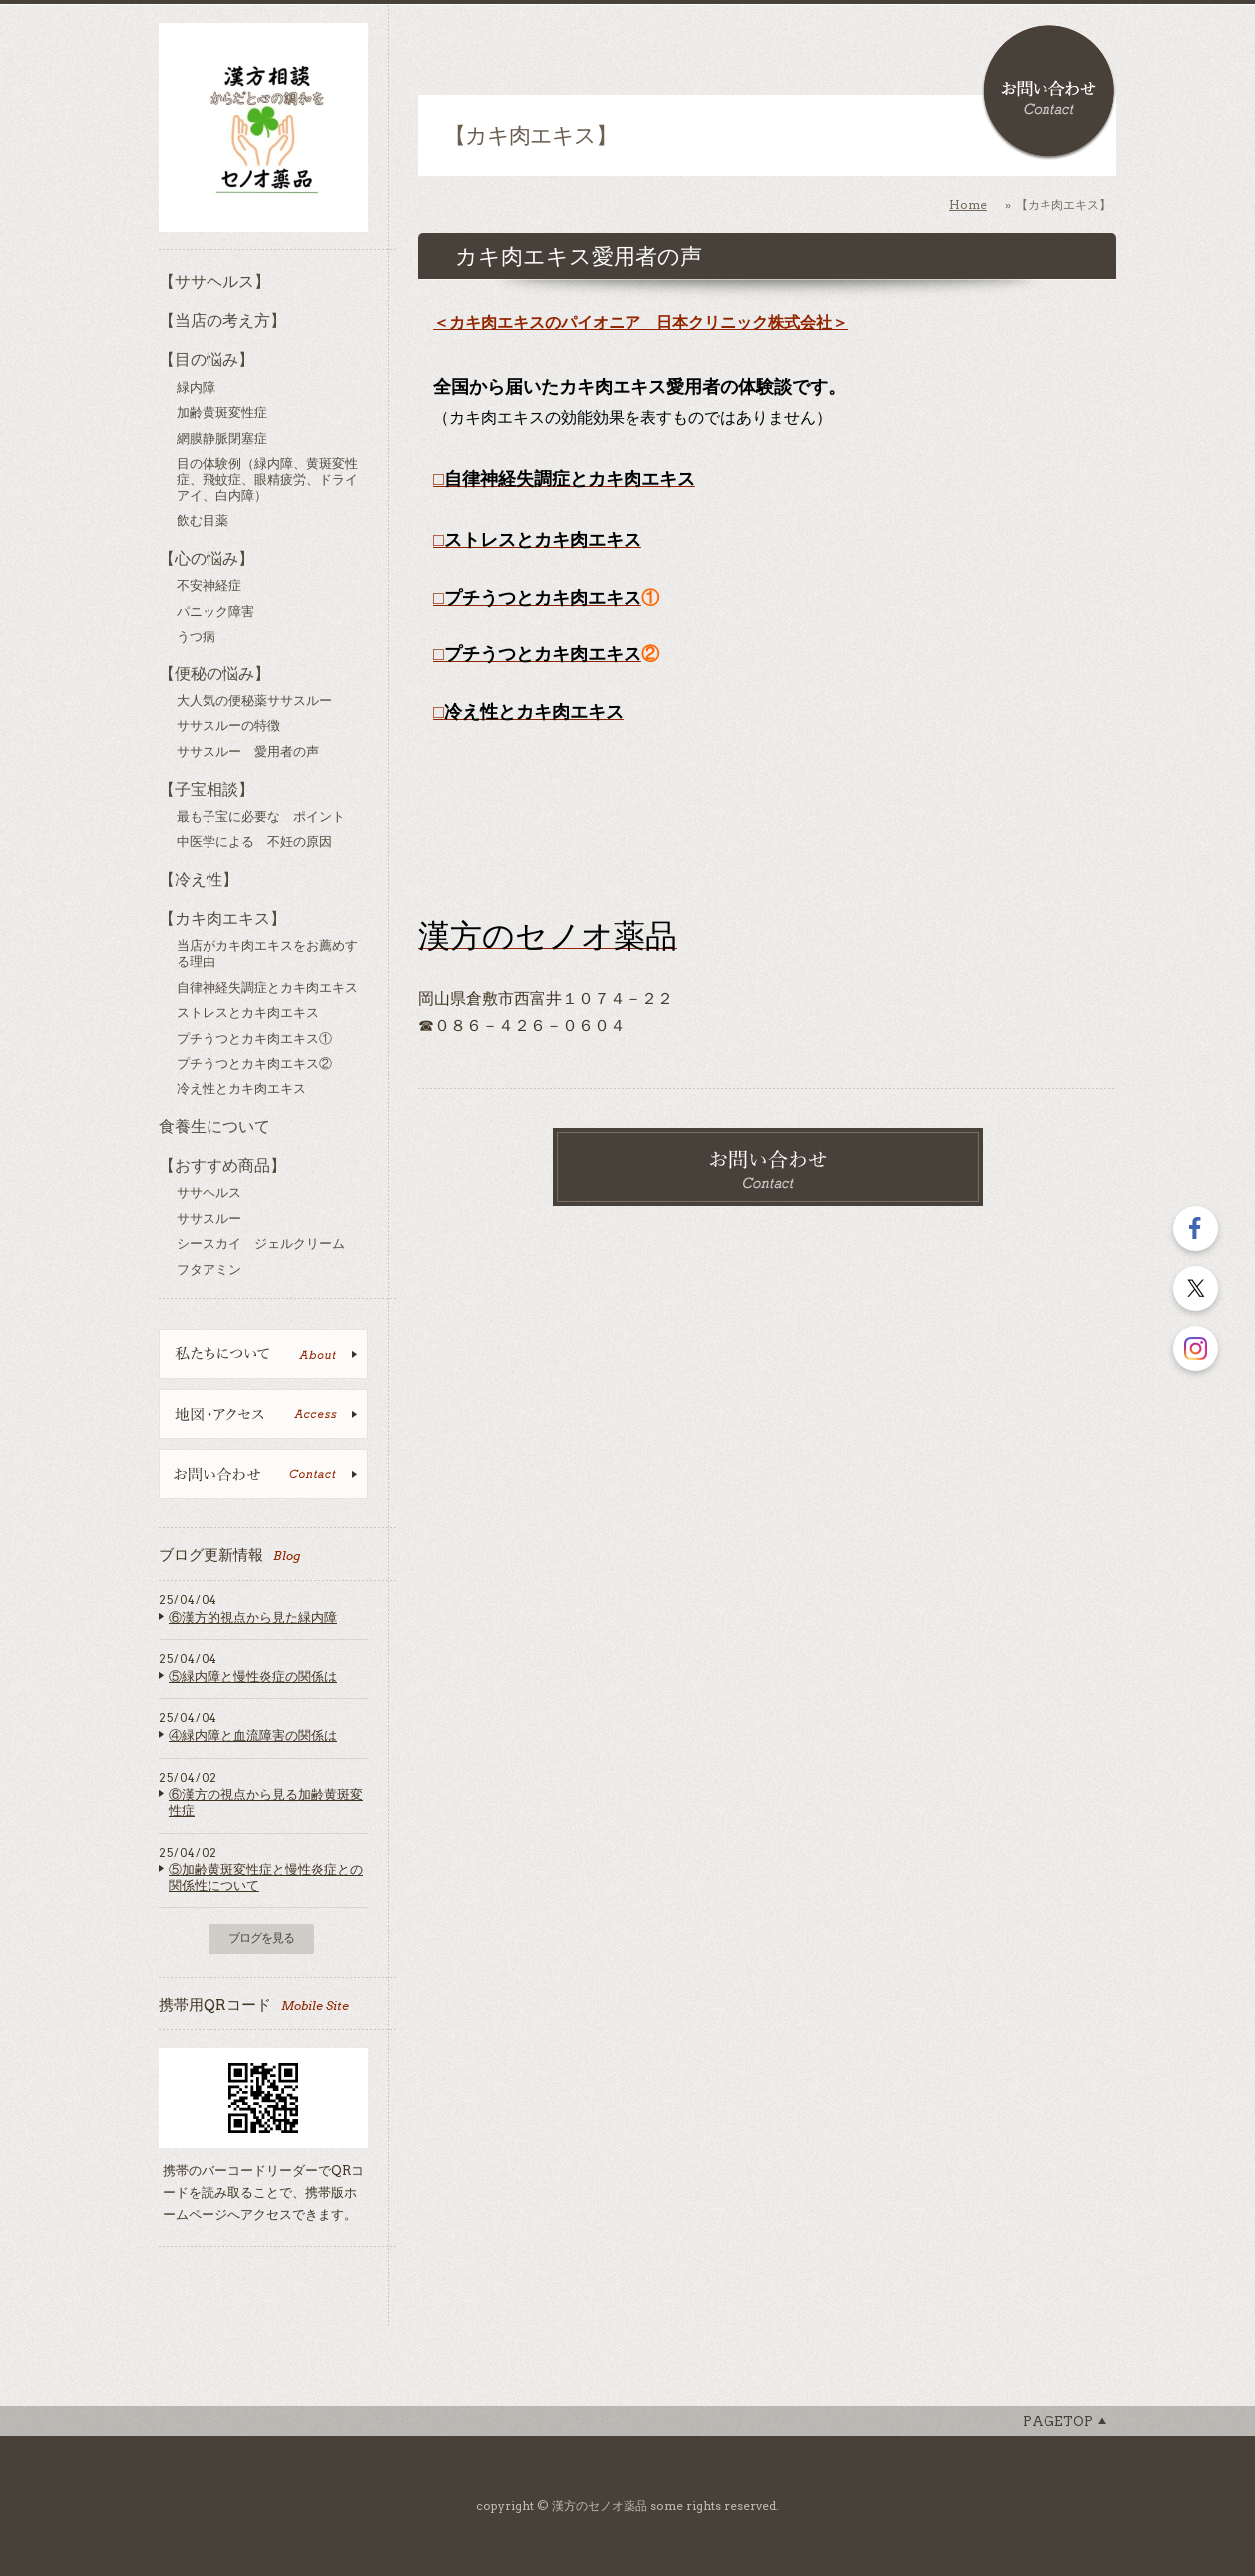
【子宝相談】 (206, 789)
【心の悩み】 (206, 558)
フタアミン (209, 1269)
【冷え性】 (198, 879)
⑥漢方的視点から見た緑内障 (253, 1617)
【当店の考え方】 (222, 320)
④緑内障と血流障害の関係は (253, 1735)
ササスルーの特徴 (228, 725)
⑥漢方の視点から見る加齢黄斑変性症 (266, 1802)
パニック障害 (215, 611)
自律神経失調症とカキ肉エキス (267, 987)
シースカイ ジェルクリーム (261, 1243)
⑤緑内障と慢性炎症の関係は (253, 1676)
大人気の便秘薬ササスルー (254, 700)
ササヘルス (209, 1192)
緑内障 (196, 387)
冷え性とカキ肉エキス (241, 1088)
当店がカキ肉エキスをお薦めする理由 (267, 953)
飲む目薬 (202, 520)
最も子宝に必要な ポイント (261, 816)
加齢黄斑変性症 (222, 412)
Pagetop (1058, 2421)
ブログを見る (261, 1938)
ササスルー (209, 1218)
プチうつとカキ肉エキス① (254, 1038)
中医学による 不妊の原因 (254, 841)
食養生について (214, 1126)
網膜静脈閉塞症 (222, 438)
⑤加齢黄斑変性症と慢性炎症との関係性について (266, 1877)
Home (968, 204)
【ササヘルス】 (214, 281)
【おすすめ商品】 (222, 1165)
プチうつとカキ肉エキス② (254, 1063)
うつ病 (196, 636)
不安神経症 (209, 585)
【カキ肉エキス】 (222, 918)
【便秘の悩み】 (214, 673)
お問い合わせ (1049, 92)
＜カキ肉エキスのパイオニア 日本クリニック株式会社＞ (640, 322)
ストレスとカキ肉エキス (248, 1012)
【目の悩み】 (206, 359)
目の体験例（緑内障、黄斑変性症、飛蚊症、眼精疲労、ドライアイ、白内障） (267, 479)
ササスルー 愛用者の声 (248, 751)
